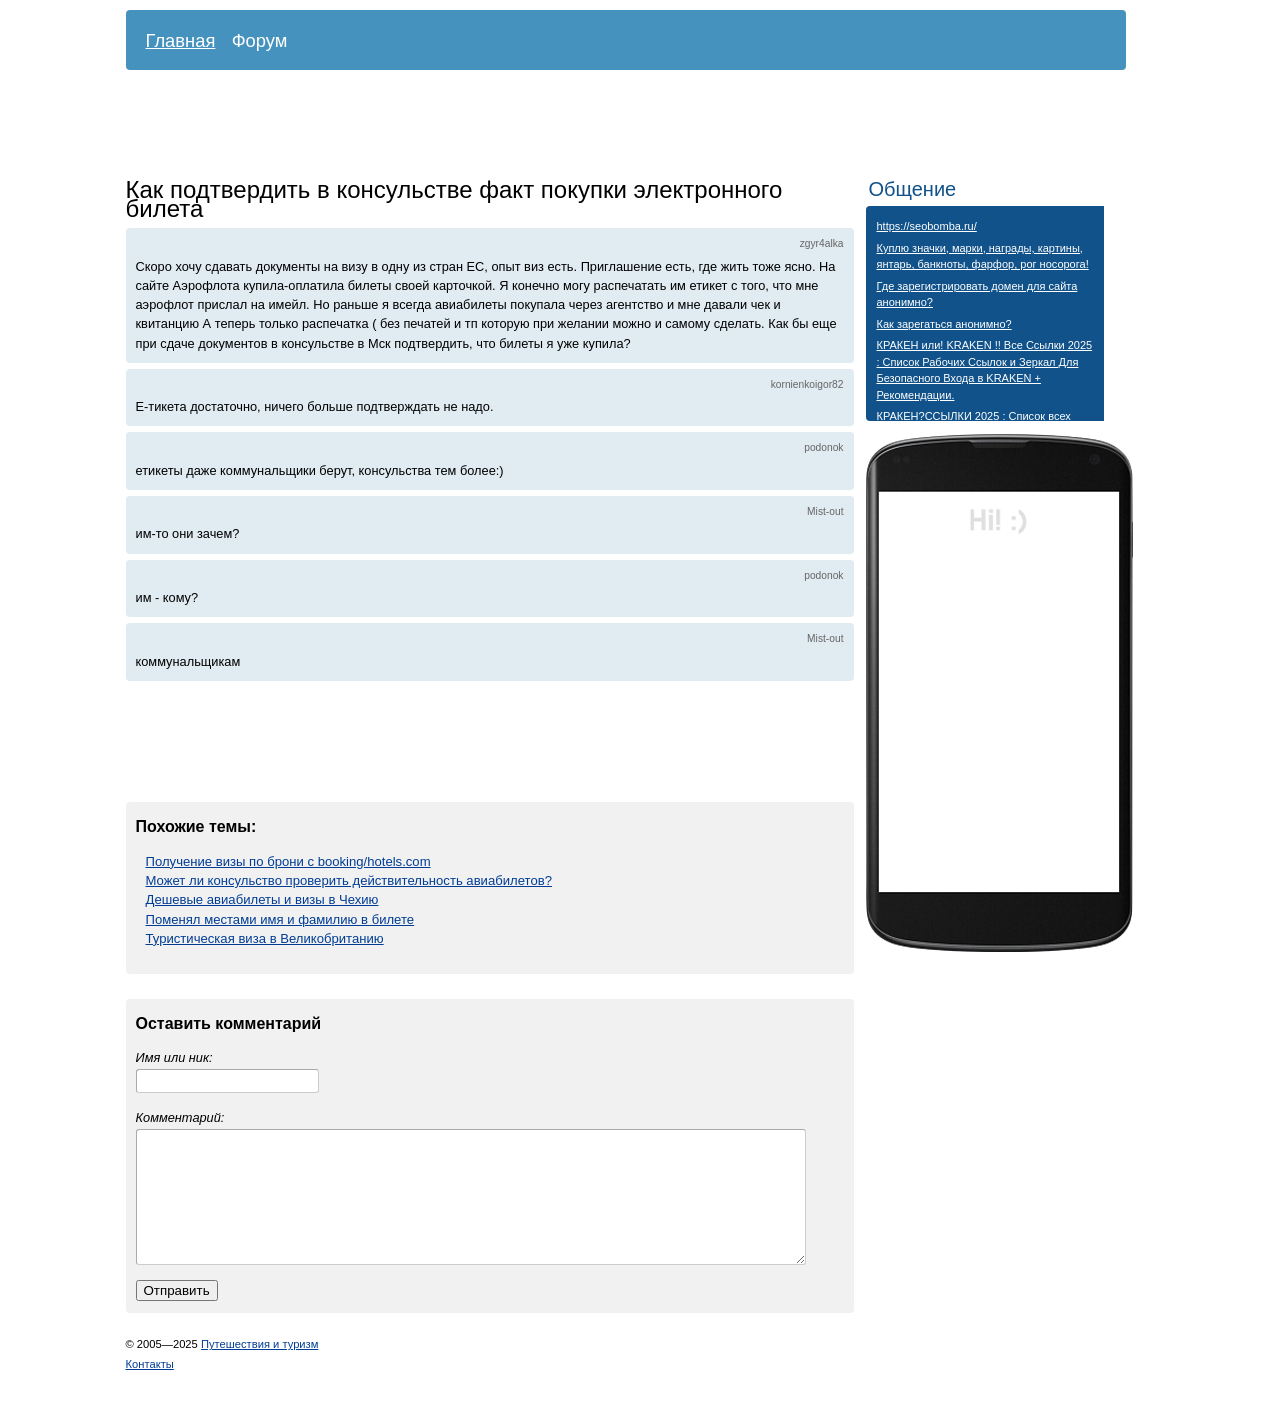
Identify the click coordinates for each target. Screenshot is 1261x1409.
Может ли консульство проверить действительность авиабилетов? (349, 880)
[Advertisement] (611, 125)
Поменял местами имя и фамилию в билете (280, 919)
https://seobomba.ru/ (927, 226)
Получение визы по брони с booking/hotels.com (288, 861)
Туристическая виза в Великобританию (265, 938)
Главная (181, 40)
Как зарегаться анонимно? (944, 324)
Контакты (150, 1388)
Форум (260, 40)
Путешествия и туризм (260, 1368)
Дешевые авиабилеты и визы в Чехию (262, 899)
